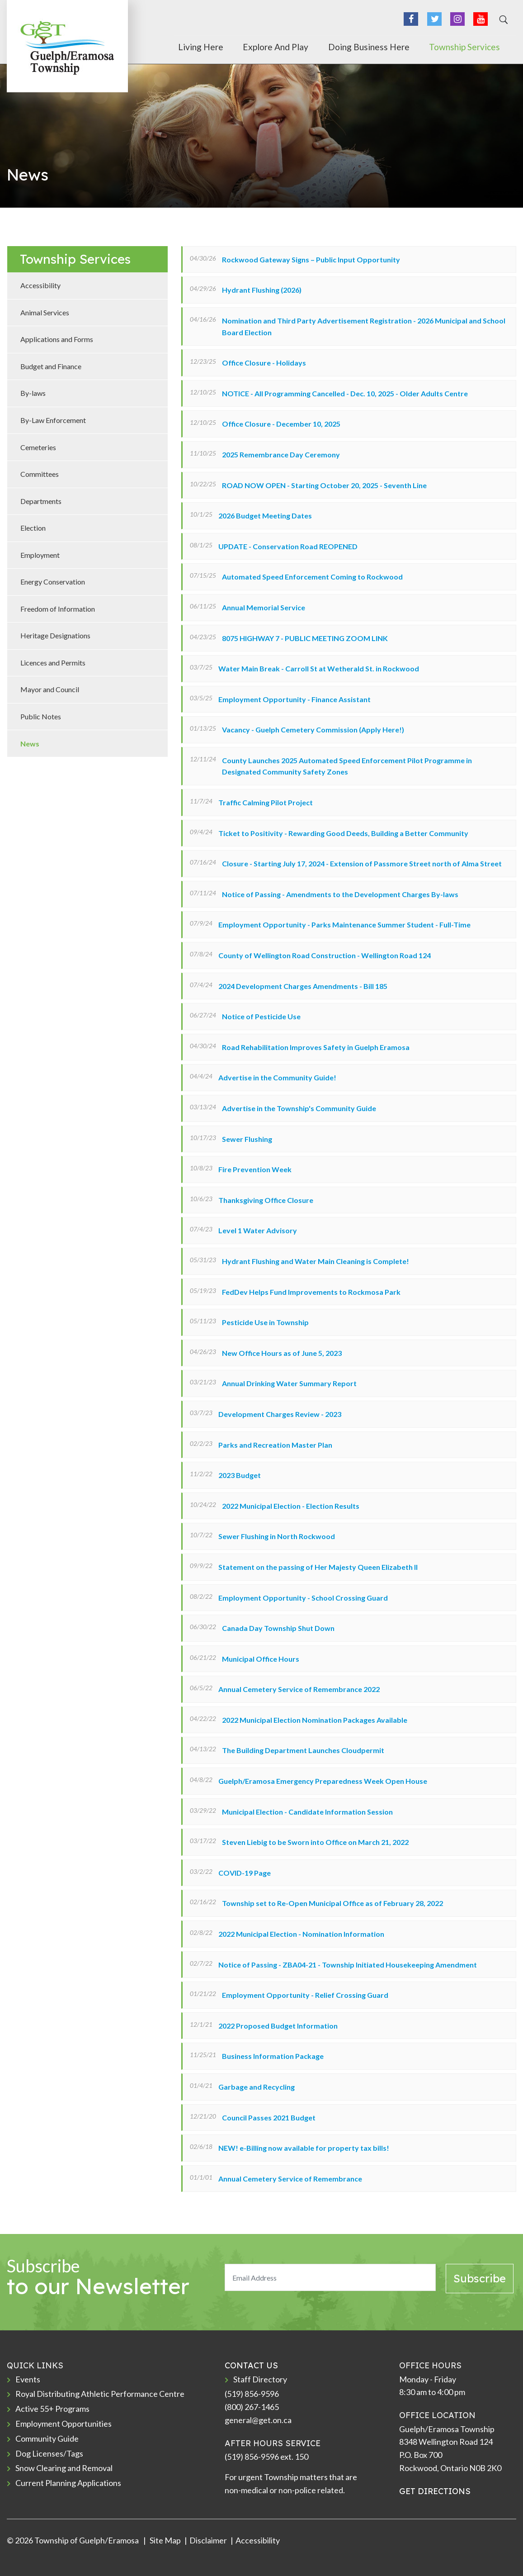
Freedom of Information (57, 608)
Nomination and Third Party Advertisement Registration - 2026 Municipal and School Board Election (363, 326)
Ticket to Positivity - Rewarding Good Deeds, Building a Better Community (343, 833)
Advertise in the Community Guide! (277, 1077)
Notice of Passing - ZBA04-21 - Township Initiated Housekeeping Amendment (347, 1964)
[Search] (502, 20)
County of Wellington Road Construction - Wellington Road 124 (324, 955)
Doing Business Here (393, 47)
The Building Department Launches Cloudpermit (303, 1750)
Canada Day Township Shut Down (278, 1628)
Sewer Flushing (247, 1139)
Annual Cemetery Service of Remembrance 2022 (299, 1689)
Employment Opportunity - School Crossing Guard (303, 1597)
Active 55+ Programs (52, 2409)
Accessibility (40, 285)
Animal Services (44, 312)
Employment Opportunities (63, 2424)
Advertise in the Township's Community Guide (299, 1108)
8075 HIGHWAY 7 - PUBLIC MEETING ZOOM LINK (305, 638)
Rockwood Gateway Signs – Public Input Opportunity (311, 259)
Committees (39, 474)
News (29, 743)
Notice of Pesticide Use (261, 1016)
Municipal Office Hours (260, 1658)
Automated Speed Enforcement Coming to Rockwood (312, 576)
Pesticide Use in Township (265, 1322)
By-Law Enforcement (53, 420)
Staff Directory (260, 2379)
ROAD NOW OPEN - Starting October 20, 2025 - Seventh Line (324, 485)
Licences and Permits (52, 662)
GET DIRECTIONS (435, 2491)
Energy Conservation (52, 581)
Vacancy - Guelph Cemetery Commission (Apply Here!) (313, 729)
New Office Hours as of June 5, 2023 (282, 1353)
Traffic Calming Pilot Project (265, 802)
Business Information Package (273, 2056)
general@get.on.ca (258, 2420)
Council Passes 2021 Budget (269, 2117)
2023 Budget (239, 1475)
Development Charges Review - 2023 (279, 1414)
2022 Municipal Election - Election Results (290, 1506)
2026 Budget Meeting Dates (265, 515)
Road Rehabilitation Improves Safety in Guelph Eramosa (316, 1047)
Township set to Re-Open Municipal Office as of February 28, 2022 (332, 1903)
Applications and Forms (56, 339)
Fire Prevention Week (255, 1169)
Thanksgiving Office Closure (265, 1200)
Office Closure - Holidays (264, 362)
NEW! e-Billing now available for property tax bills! (303, 2147)
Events (27, 2379)
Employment (40, 555)
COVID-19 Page (244, 1872)
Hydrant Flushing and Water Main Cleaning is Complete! (315, 1261)
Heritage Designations (55, 635)
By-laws (33, 393)
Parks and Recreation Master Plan (275, 1444)
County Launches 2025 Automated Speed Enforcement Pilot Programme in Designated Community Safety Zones (347, 766)
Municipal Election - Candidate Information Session (307, 1811)
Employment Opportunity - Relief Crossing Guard (305, 1995)
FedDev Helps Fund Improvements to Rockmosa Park (311, 1292)
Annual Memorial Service (263, 607)
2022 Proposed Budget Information (278, 2025)
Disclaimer (208, 2540)
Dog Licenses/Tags (49, 2453)
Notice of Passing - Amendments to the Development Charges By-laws (340, 894)
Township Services (477, 47)
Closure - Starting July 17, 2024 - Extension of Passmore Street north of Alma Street (362, 863)
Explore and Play (313, 47)
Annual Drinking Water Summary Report (289, 1383)
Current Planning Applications (68, 2483)
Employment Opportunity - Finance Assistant (294, 699)
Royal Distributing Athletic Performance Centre (99, 2394)
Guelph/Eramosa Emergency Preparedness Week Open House (322, 1781)
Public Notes (40, 716)
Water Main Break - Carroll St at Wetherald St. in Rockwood (318, 668)
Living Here (250, 47)
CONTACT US (251, 2365)
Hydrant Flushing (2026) (262, 289)
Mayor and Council (49, 689)
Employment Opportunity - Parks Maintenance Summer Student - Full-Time (344, 924)
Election (33, 527)
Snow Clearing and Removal (64, 2468)
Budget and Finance (50, 366)
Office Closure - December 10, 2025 (281, 423)
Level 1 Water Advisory (257, 1230)
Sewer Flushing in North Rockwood (276, 1536)
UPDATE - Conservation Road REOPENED (288, 546)
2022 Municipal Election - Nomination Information (301, 1934)
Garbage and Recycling (256, 2086)
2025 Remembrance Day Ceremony (281, 454)
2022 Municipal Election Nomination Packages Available (314, 1720)
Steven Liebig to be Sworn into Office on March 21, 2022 (315, 1842)
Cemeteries (38, 447)
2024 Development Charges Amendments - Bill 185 (302, 986)
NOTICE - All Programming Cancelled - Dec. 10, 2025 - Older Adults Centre (345, 393)
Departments (40, 501)
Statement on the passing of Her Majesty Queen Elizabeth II (318, 1567)
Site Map (164, 2540)
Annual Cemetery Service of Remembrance (290, 2178)
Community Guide (47, 2438)
